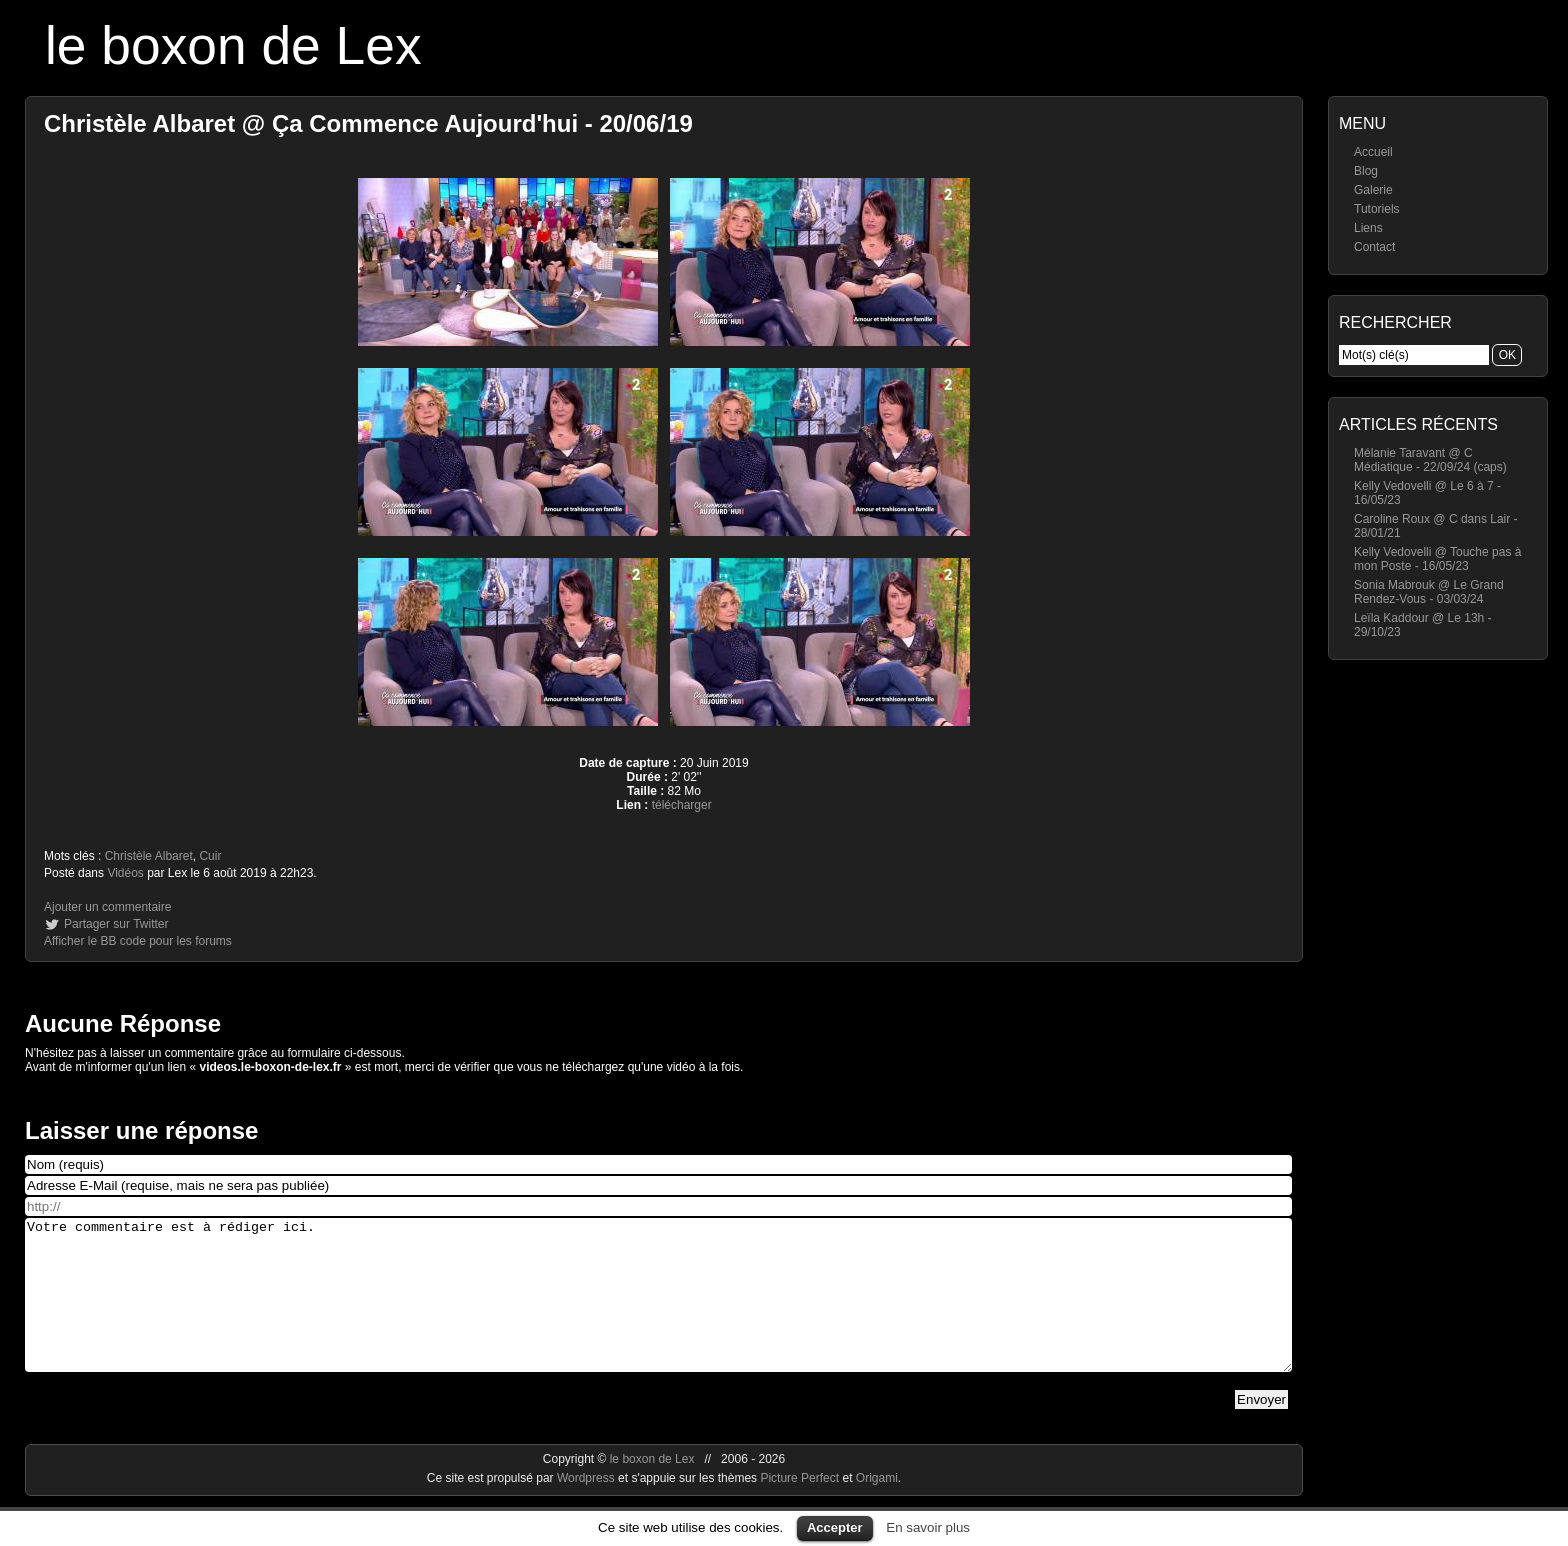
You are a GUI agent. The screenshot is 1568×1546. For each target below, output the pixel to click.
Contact (1374, 247)
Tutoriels (1377, 209)
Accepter (835, 1527)
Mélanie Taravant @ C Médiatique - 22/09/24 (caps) (1430, 460)
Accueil (1373, 152)
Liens (1368, 228)
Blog (1366, 171)
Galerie (1373, 190)
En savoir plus (928, 1527)
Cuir (210, 856)
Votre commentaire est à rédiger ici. (658, 1310)
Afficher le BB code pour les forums (138, 941)
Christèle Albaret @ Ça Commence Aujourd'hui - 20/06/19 (368, 123)
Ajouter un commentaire (107, 907)
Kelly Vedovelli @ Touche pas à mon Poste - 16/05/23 (1437, 559)
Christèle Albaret (149, 856)
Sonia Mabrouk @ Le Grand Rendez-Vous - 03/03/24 (1429, 592)
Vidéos (125, 873)
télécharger (682, 805)
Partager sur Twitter (116, 924)
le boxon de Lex (233, 45)
